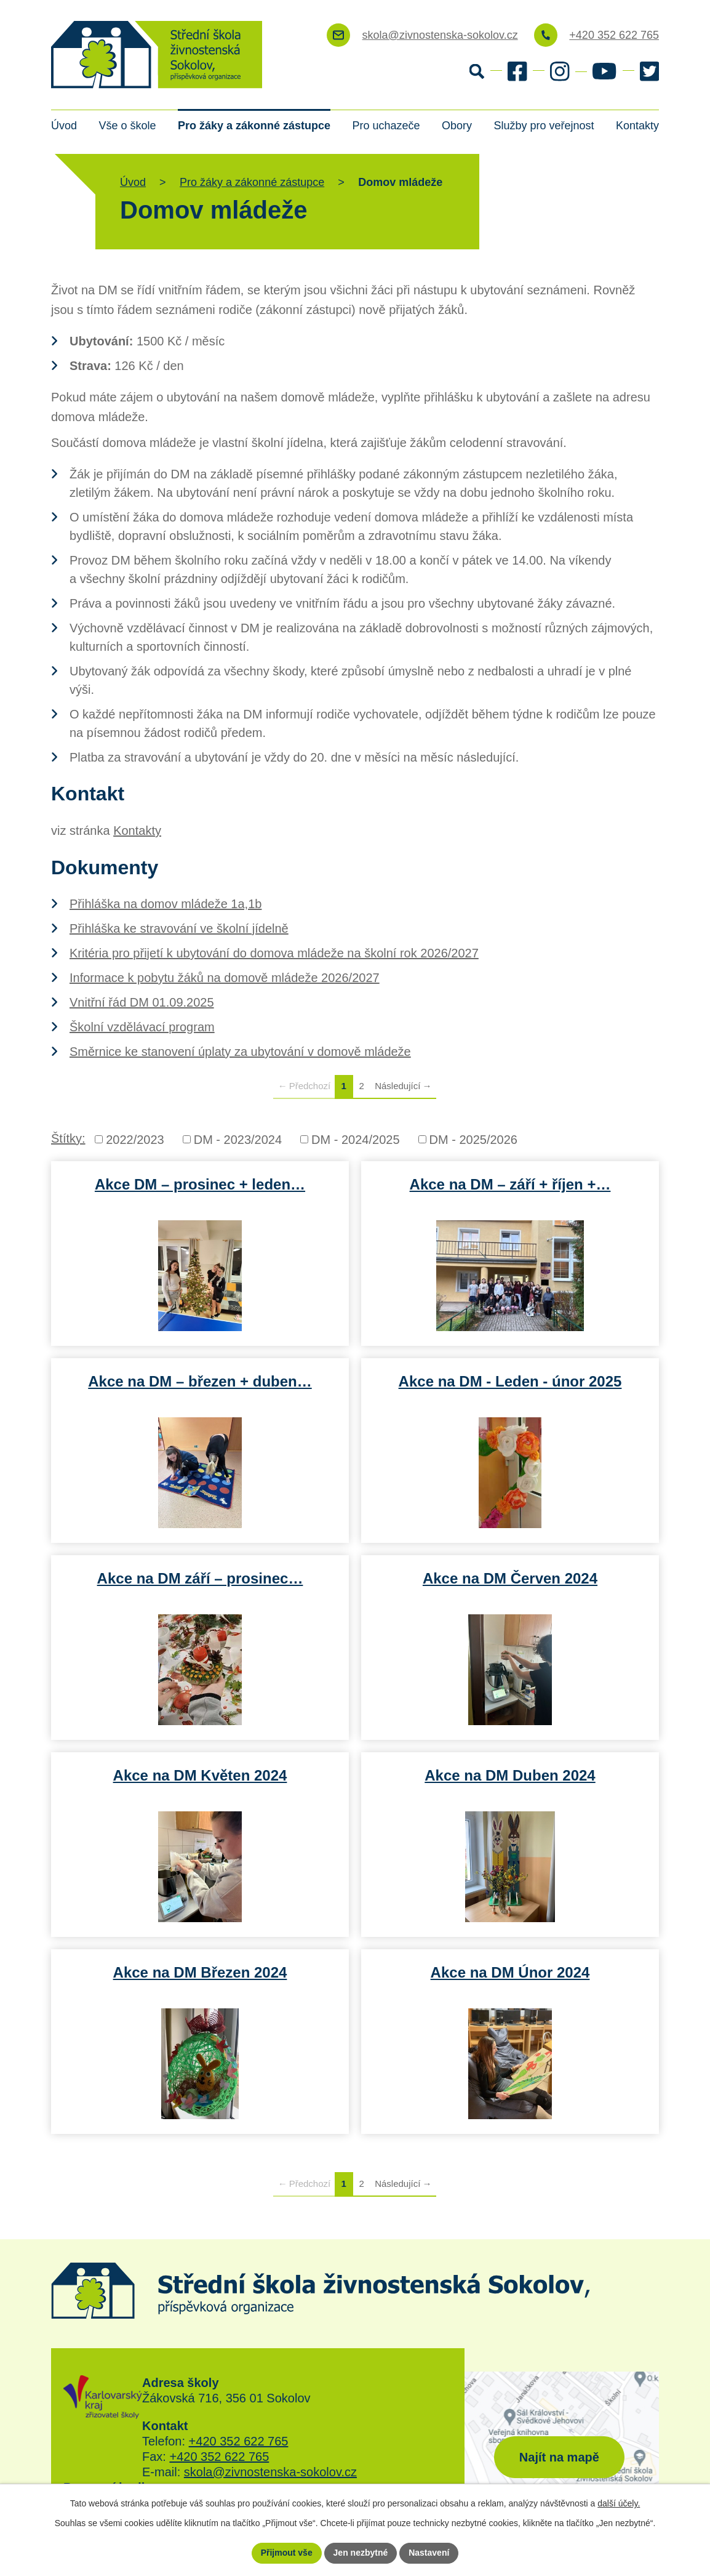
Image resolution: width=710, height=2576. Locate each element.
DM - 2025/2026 (473, 1139)
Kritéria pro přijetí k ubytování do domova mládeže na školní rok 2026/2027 (274, 953)
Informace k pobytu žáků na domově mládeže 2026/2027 (225, 977)
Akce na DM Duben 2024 (510, 1775)
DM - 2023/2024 (238, 1139)
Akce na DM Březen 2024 (200, 1972)
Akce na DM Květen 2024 (200, 1775)
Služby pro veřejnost (543, 125)
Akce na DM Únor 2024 (510, 1972)
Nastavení (429, 2553)
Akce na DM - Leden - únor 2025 (510, 1381)
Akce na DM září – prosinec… (200, 1578)
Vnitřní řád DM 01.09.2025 (142, 1002)
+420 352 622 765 (239, 2441)
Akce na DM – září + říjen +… (510, 1184)
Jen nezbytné (360, 2553)
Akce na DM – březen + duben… (199, 1381)
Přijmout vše (287, 2553)
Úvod (64, 125)
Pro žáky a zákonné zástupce (254, 125)
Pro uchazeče (386, 125)
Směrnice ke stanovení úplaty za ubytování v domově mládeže (240, 1051)
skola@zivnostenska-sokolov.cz (270, 2472)
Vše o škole (127, 125)
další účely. (618, 2503)
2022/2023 (135, 1139)
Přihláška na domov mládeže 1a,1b (165, 904)
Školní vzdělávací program (142, 1027)
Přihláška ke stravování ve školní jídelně (179, 928)
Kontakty (637, 125)
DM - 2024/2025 (355, 1139)
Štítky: (68, 1138)
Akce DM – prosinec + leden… (200, 1184)
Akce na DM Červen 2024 (510, 1578)
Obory (457, 125)
